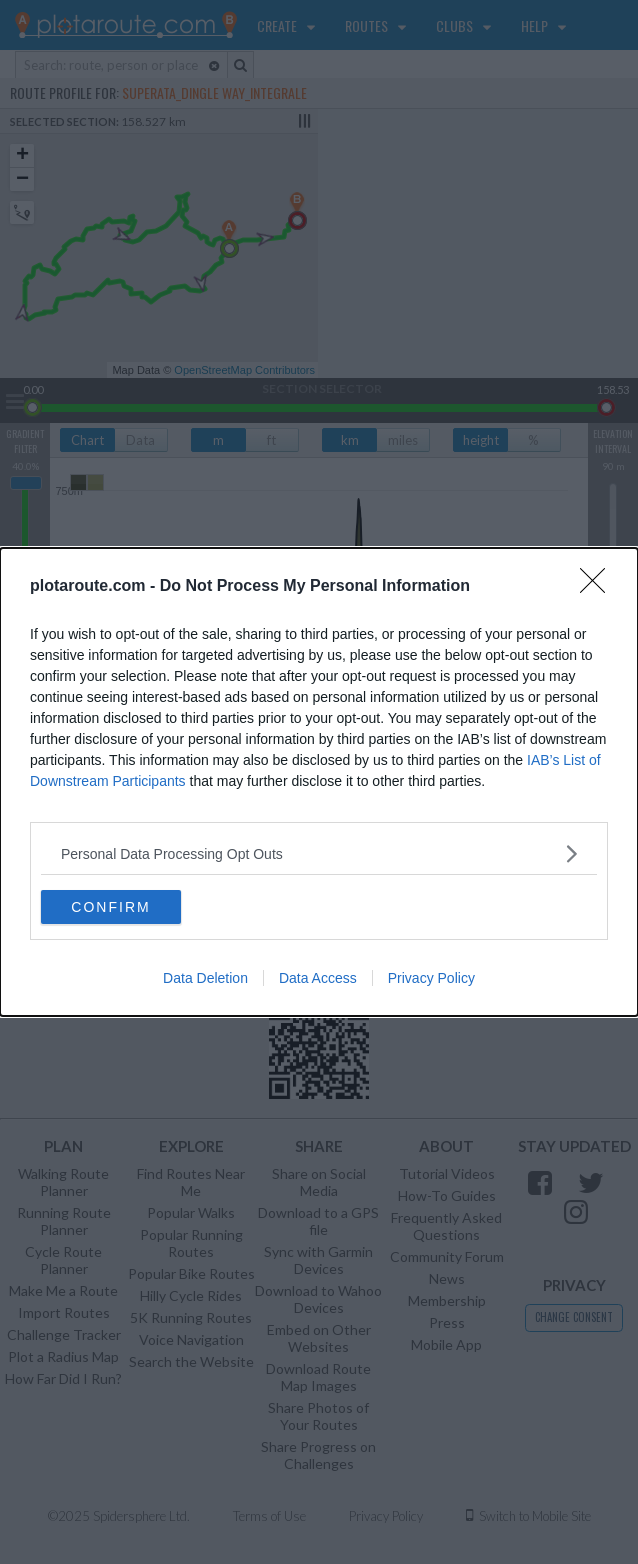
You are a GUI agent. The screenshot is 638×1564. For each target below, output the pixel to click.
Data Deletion (205, 978)
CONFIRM (110, 906)
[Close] (599, 587)
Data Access (318, 978)
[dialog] (319, 782)
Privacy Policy (431, 978)
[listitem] (319, 853)
